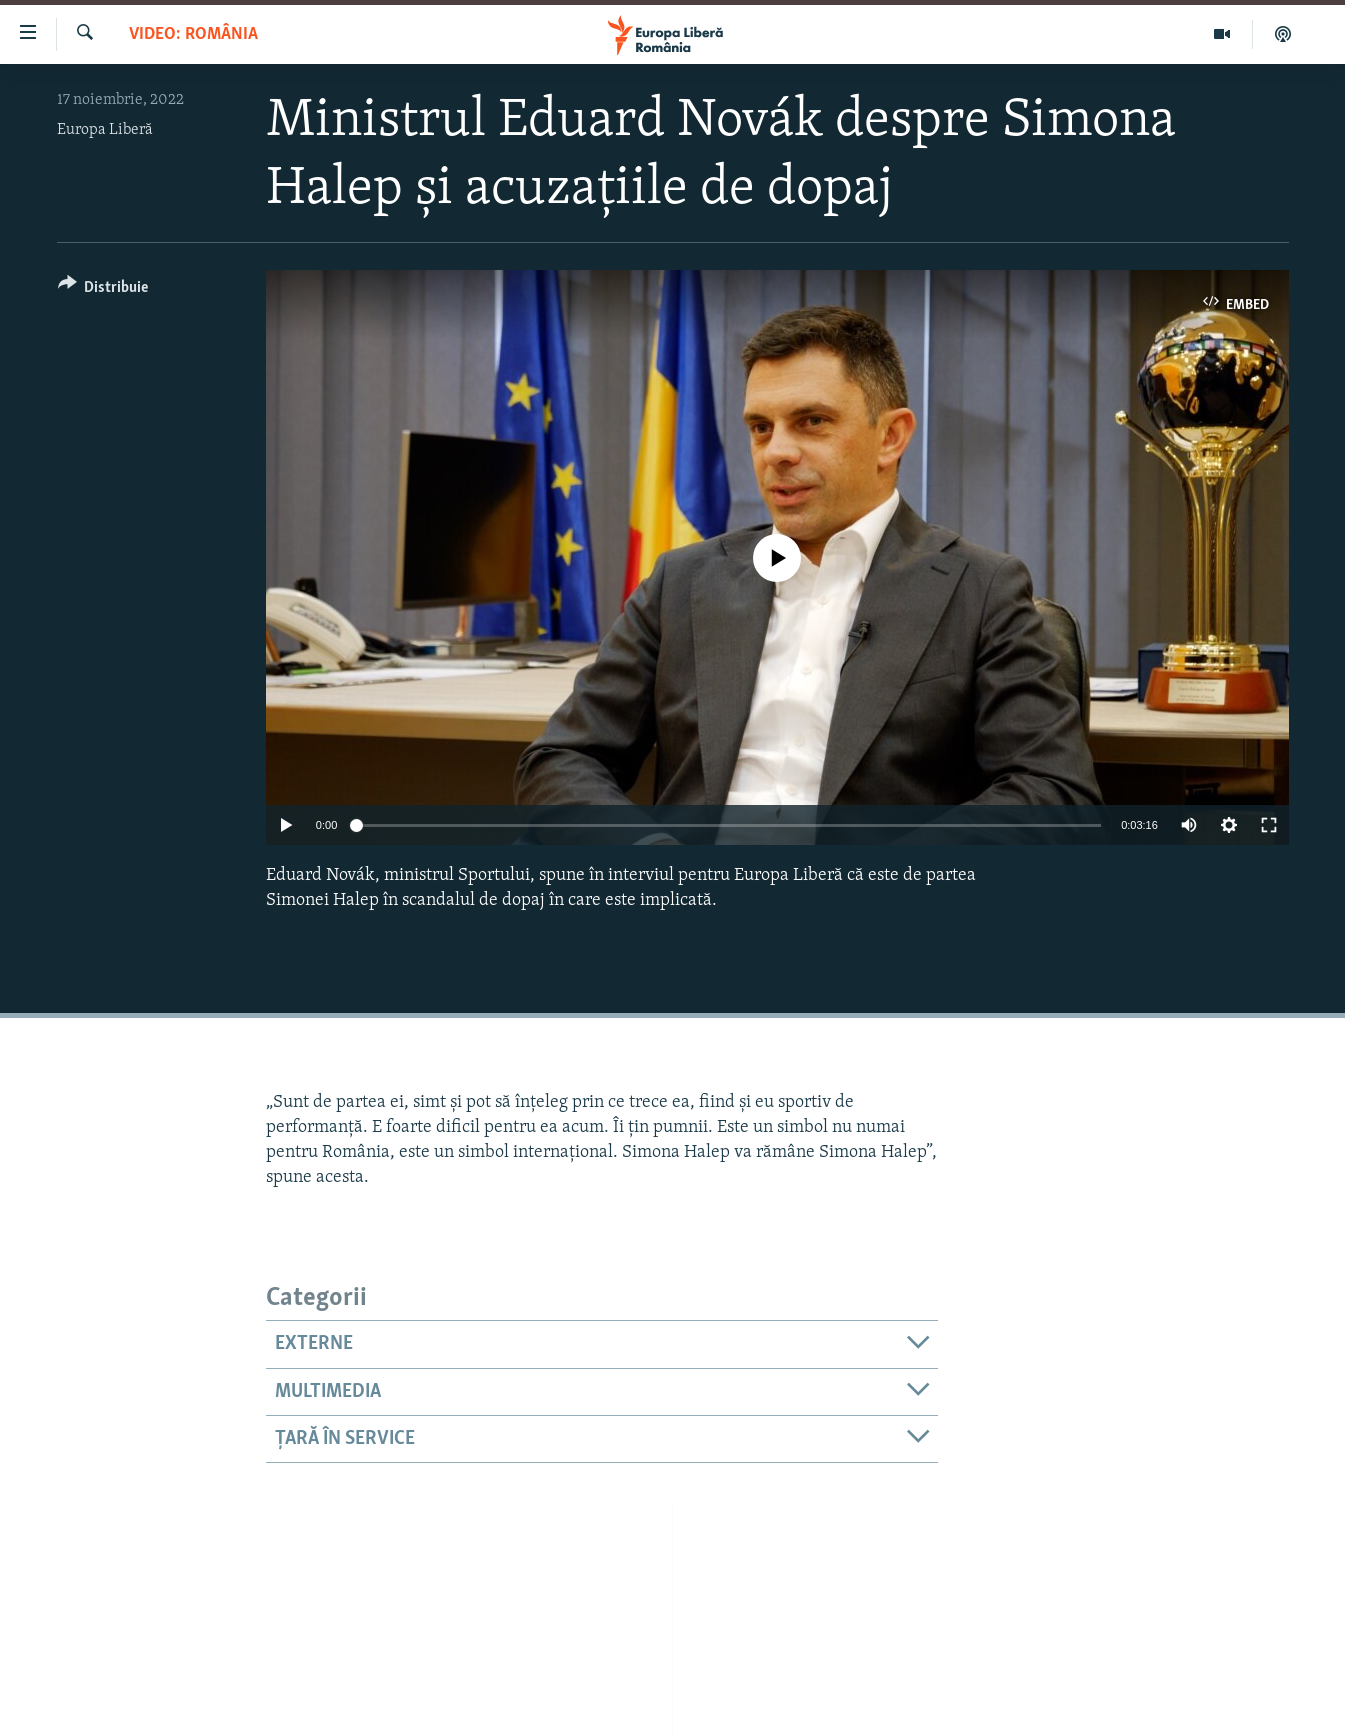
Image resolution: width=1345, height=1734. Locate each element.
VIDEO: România (193, 34)
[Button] (103, 290)
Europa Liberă (105, 130)
